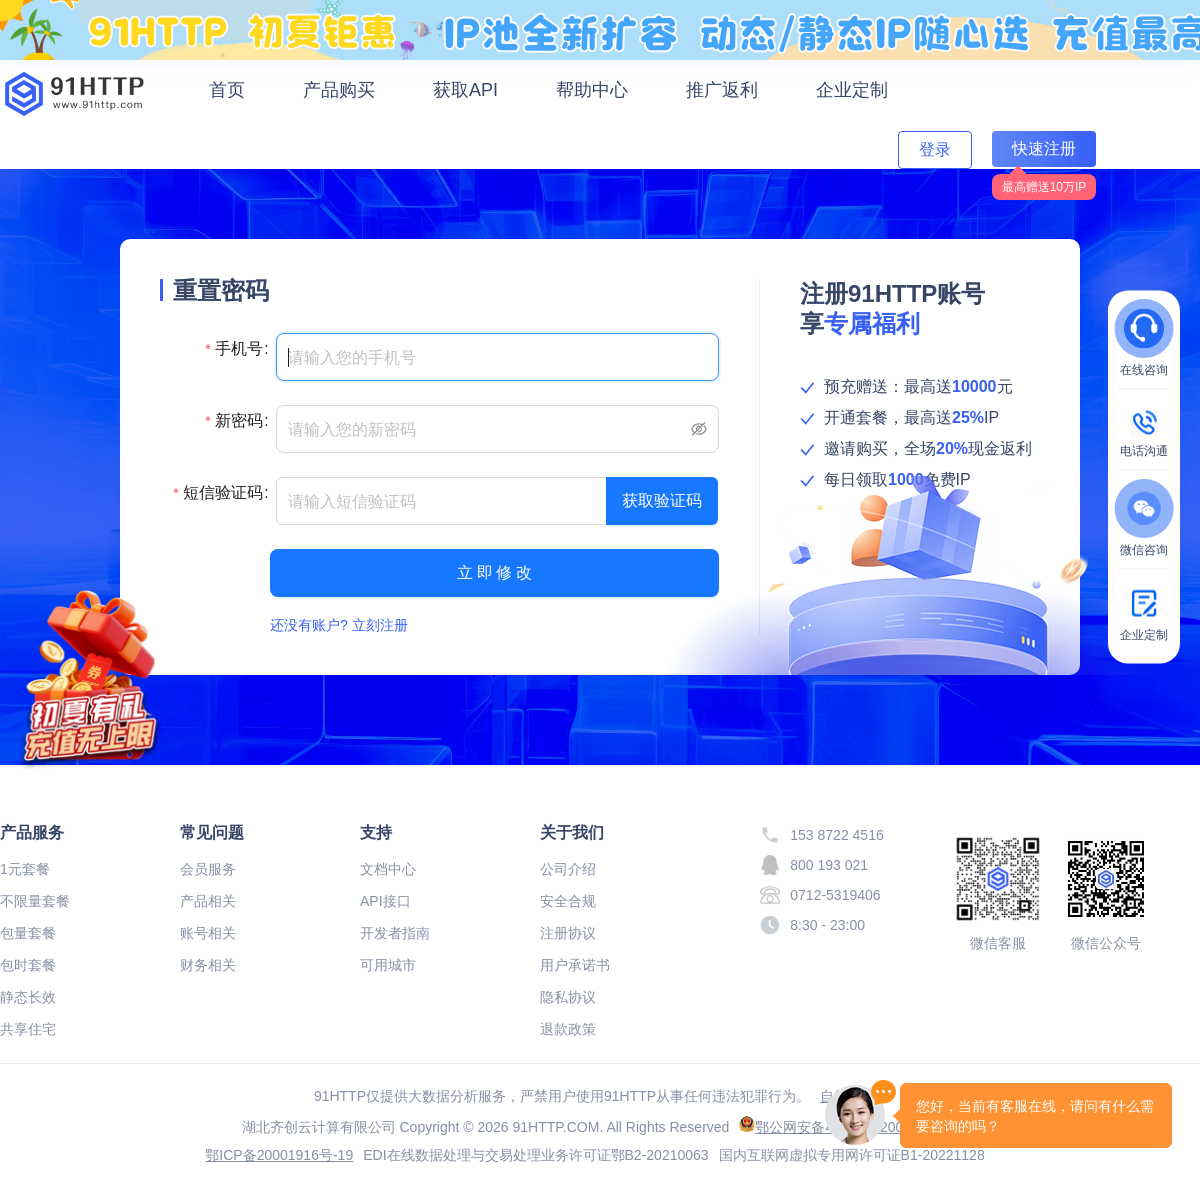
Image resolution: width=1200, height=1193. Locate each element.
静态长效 (28, 997)
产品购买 (339, 90)
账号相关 (208, 933)
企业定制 (852, 90)
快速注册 (1044, 148)
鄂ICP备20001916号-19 (279, 1155)
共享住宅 (28, 1029)
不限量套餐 (35, 901)
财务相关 (208, 965)
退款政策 (568, 1029)
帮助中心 (592, 90)
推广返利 (722, 90)
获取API (465, 90)
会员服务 (208, 869)
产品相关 (208, 901)
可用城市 (388, 965)
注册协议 (568, 933)
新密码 (239, 420)
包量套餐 (28, 933)
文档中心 (388, 869)
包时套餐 (28, 965)
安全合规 (568, 901)
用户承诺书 (575, 965)
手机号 (239, 348)
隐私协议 (568, 997)
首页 (227, 90)
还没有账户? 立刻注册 (339, 625)
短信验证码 (223, 492)
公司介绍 (568, 869)
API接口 (385, 901)
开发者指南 (395, 933)
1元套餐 (25, 869)
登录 (935, 149)
